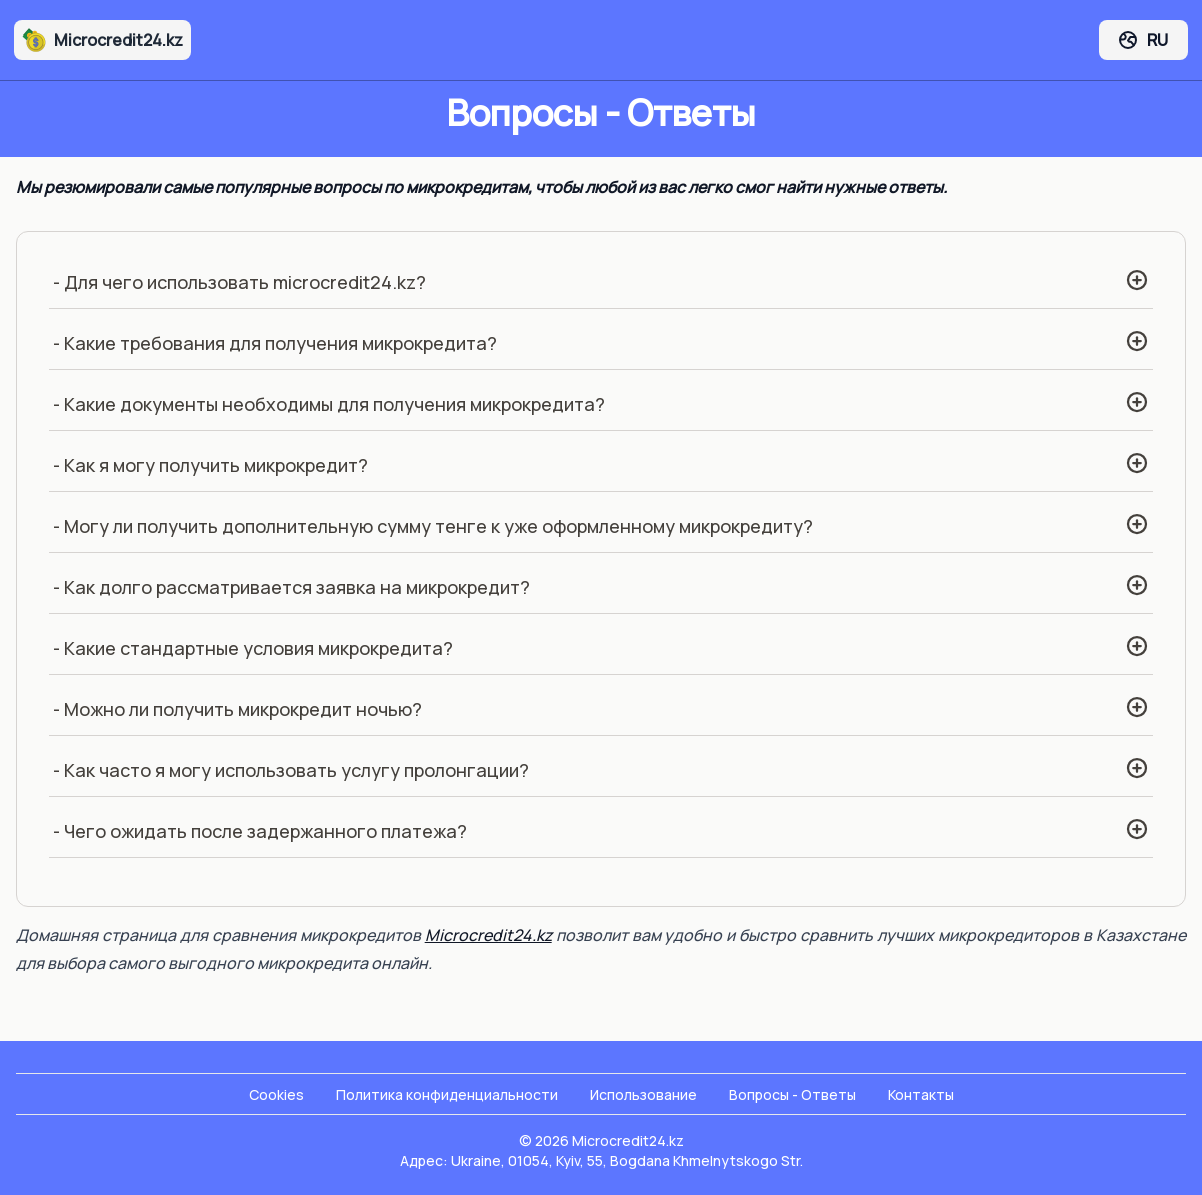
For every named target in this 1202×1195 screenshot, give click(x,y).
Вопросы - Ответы (792, 1094)
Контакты (921, 1094)
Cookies (276, 1094)
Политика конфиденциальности (447, 1094)
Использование (643, 1094)
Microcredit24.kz (102, 40)
